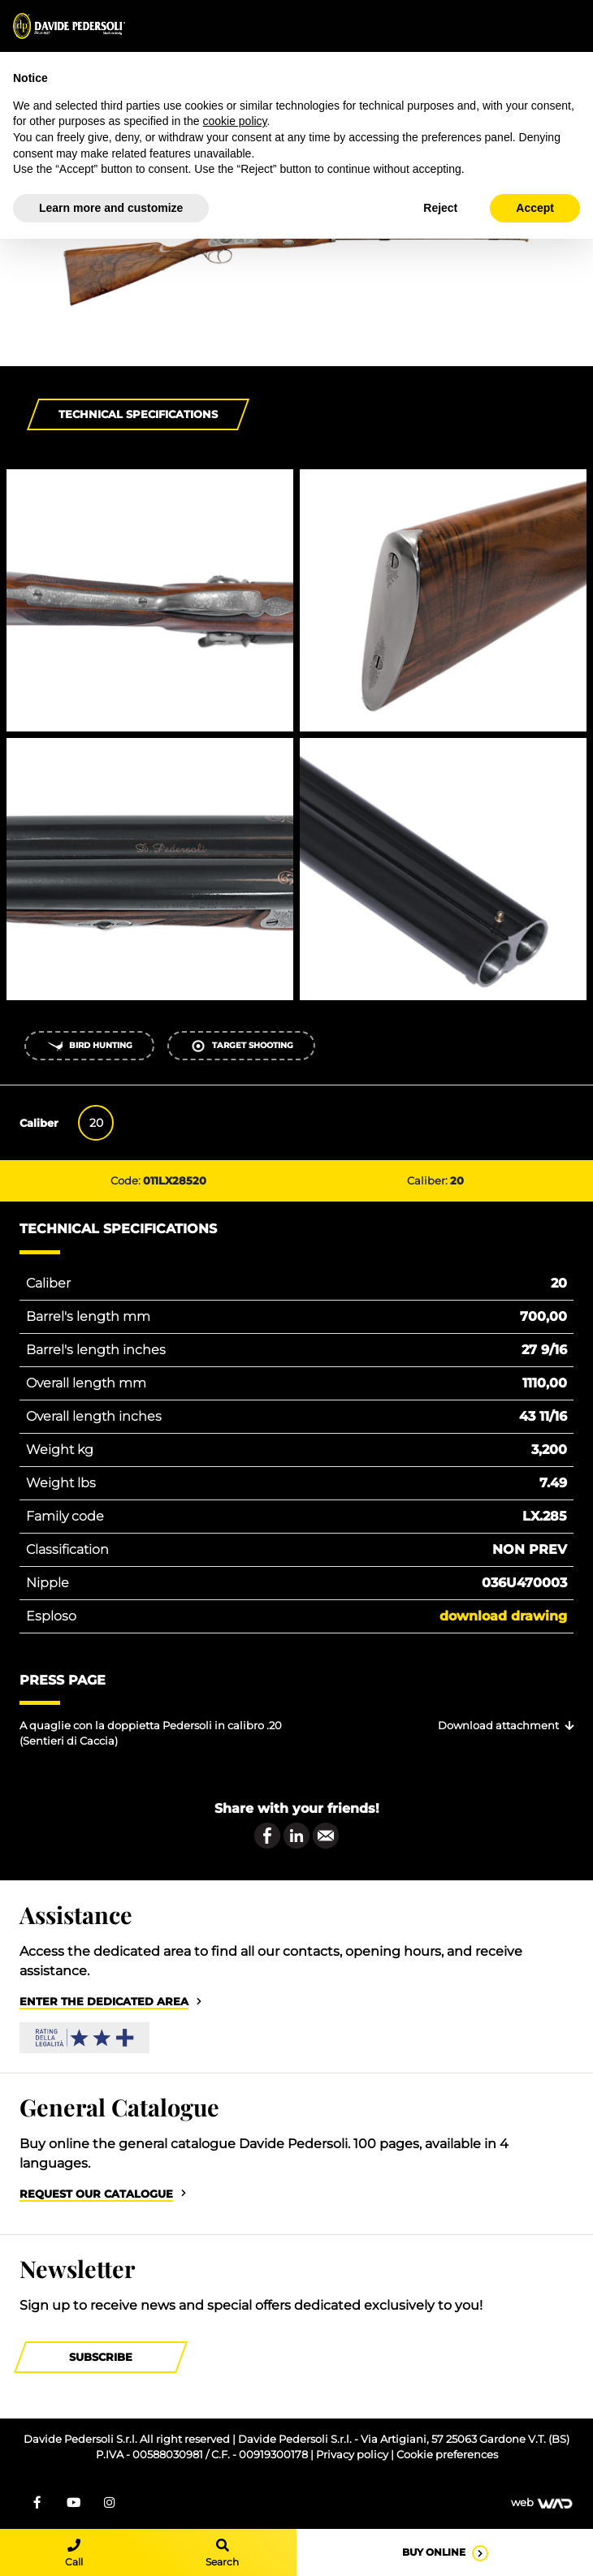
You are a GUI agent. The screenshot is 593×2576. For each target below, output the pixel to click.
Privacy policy (353, 2455)
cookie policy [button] (234, 120)
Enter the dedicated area (103, 2002)
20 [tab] (96, 1122)
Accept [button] (535, 207)
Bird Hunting (89, 1046)
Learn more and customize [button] (111, 207)
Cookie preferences (447, 2455)
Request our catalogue (96, 2194)
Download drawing (503, 1616)
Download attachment (498, 1725)
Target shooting (241, 1046)
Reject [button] (440, 207)
